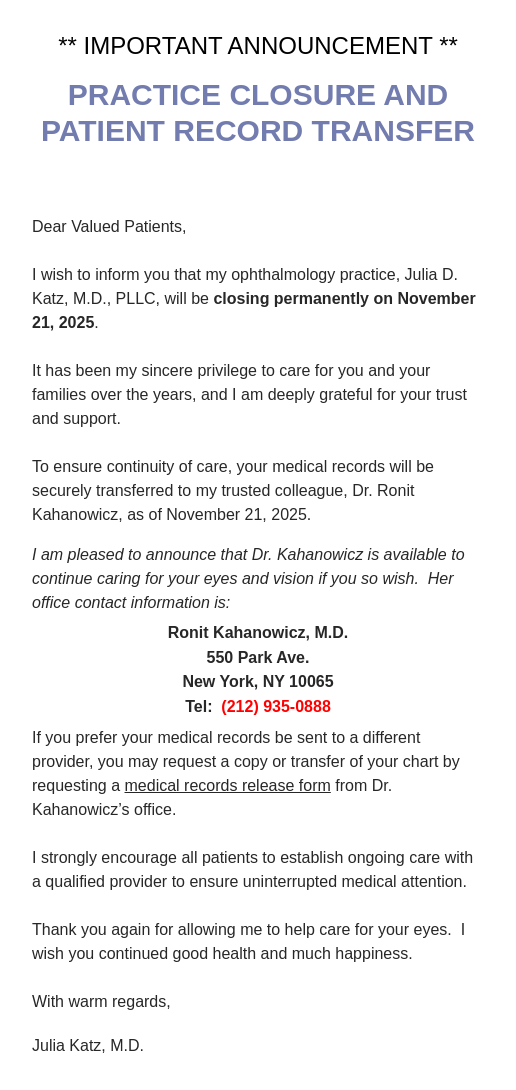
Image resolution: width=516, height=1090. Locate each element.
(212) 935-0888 (275, 706)
